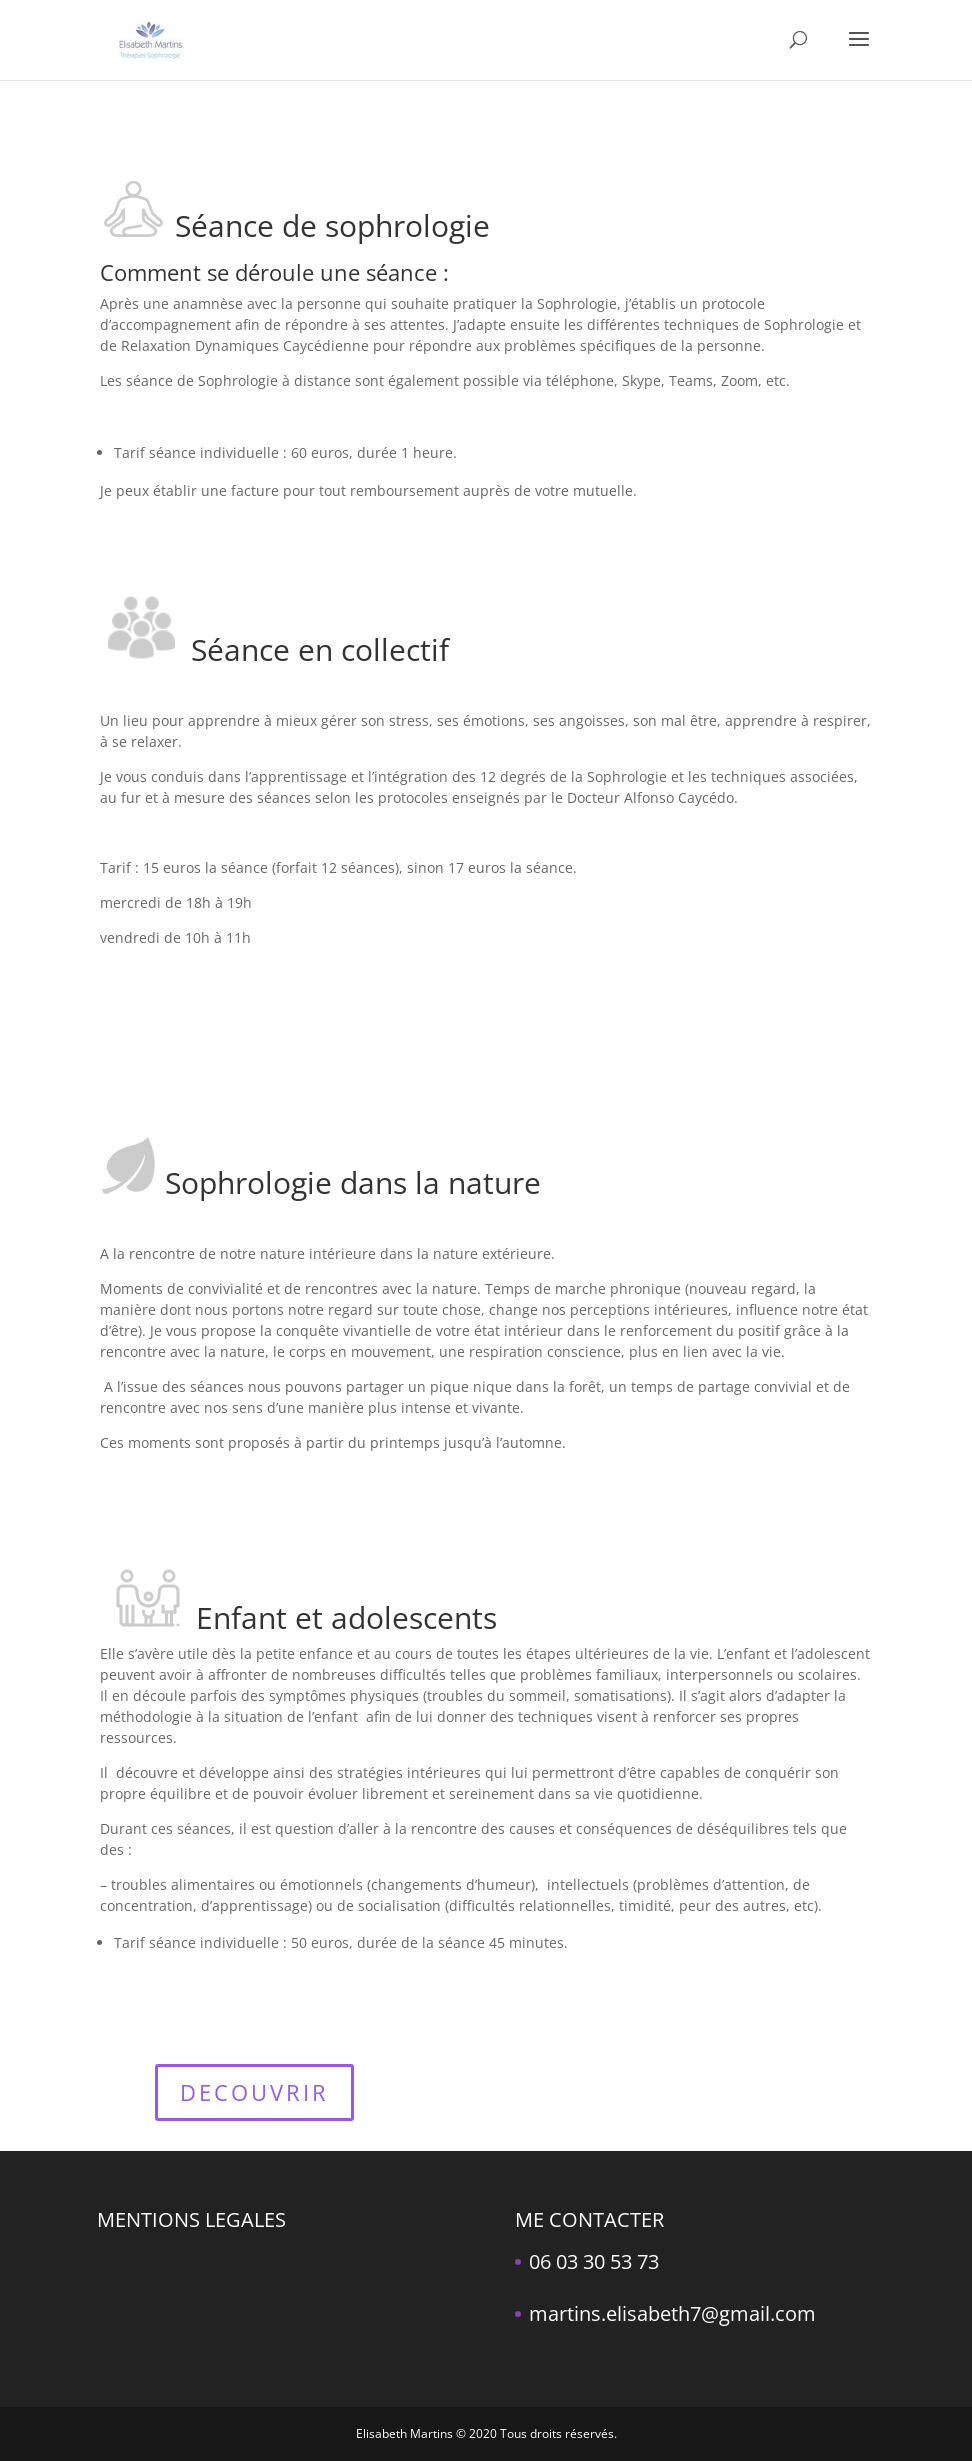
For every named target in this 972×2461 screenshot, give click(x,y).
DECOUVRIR (254, 2092)
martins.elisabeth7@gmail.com (672, 2313)
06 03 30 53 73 (594, 2261)
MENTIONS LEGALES (191, 2219)
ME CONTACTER (589, 2219)
